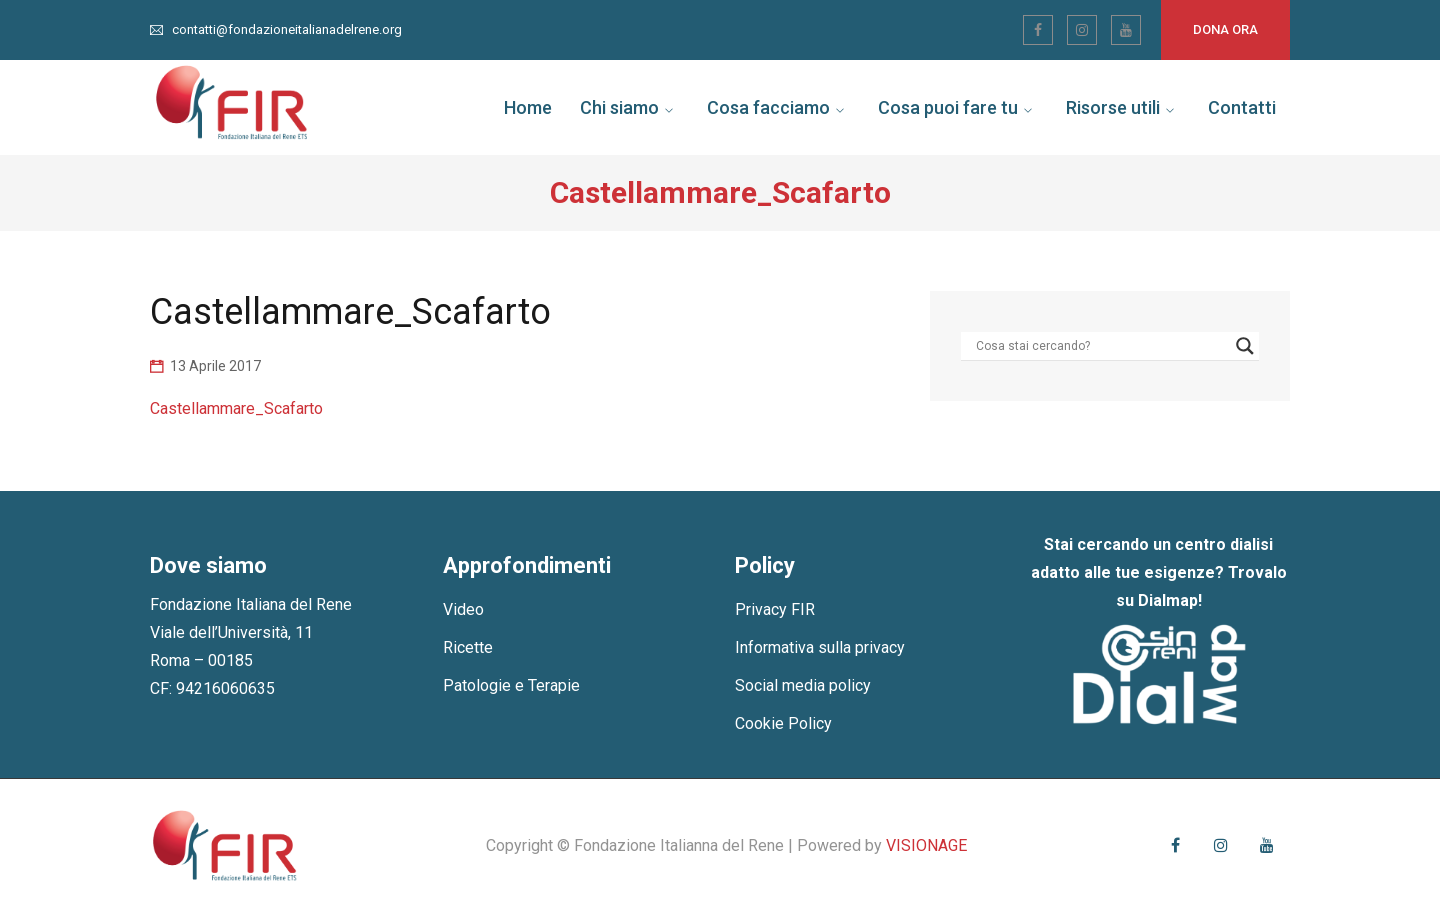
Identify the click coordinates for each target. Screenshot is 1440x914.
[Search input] (1101, 346)
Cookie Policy (783, 723)
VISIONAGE (926, 845)
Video (463, 609)
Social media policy (803, 685)
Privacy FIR (775, 609)
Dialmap (1168, 600)
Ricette (468, 647)
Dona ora (1225, 29)
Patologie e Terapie (511, 685)
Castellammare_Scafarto (236, 408)
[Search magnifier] (1245, 346)
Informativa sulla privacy (820, 647)
